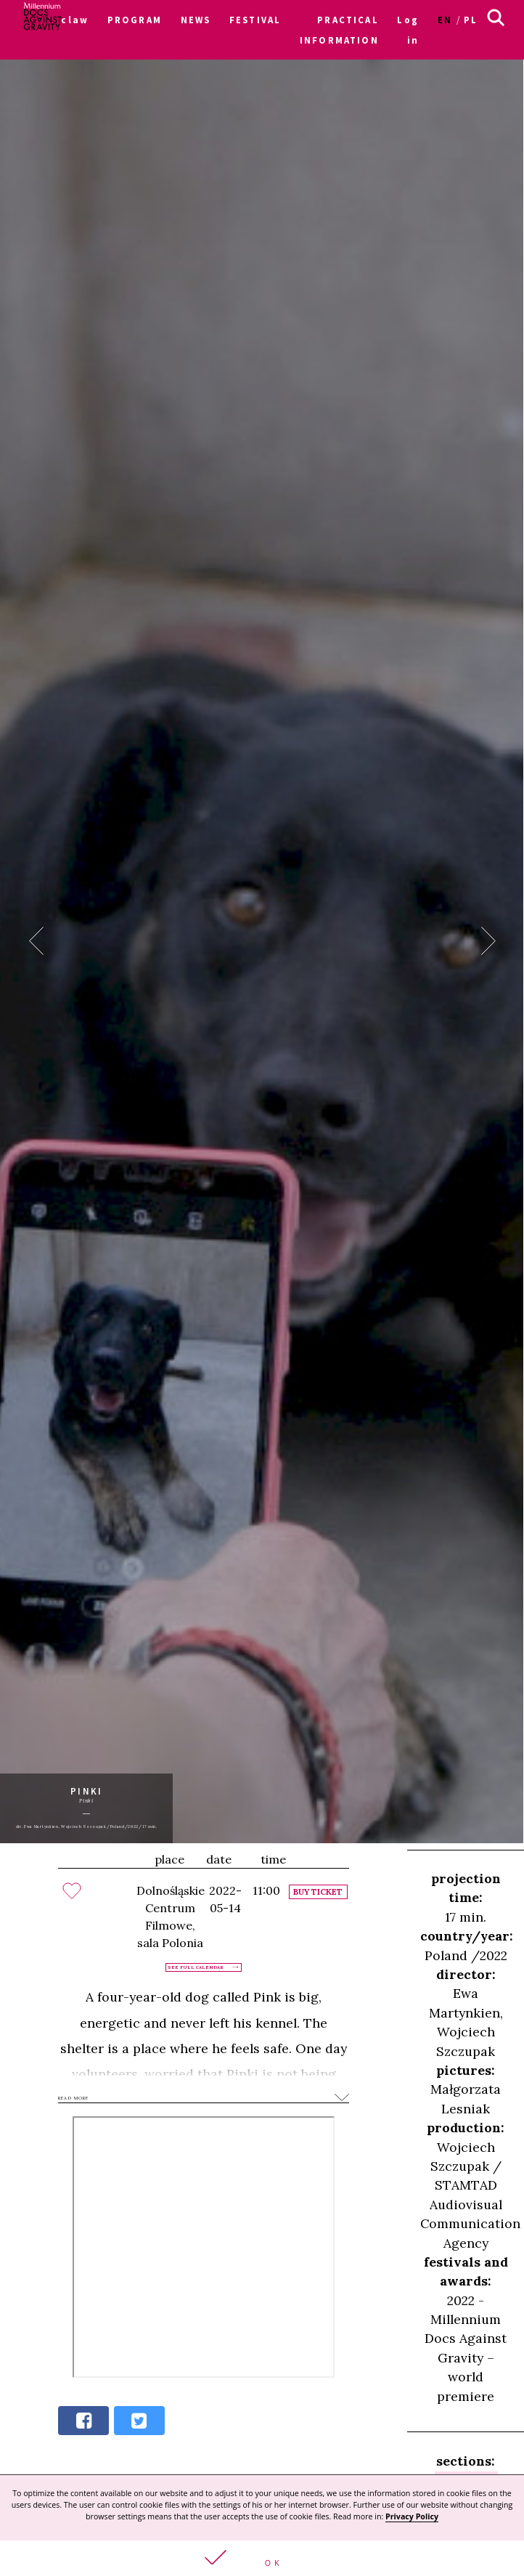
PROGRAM (134, 19)
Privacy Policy (411, 2516)
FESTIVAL (255, 19)
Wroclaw (64, 19)
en (445, 19)
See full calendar (196, 1967)
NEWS (196, 19)
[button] (262, 2558)
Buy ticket (318, 1892)
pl (471, 19)
